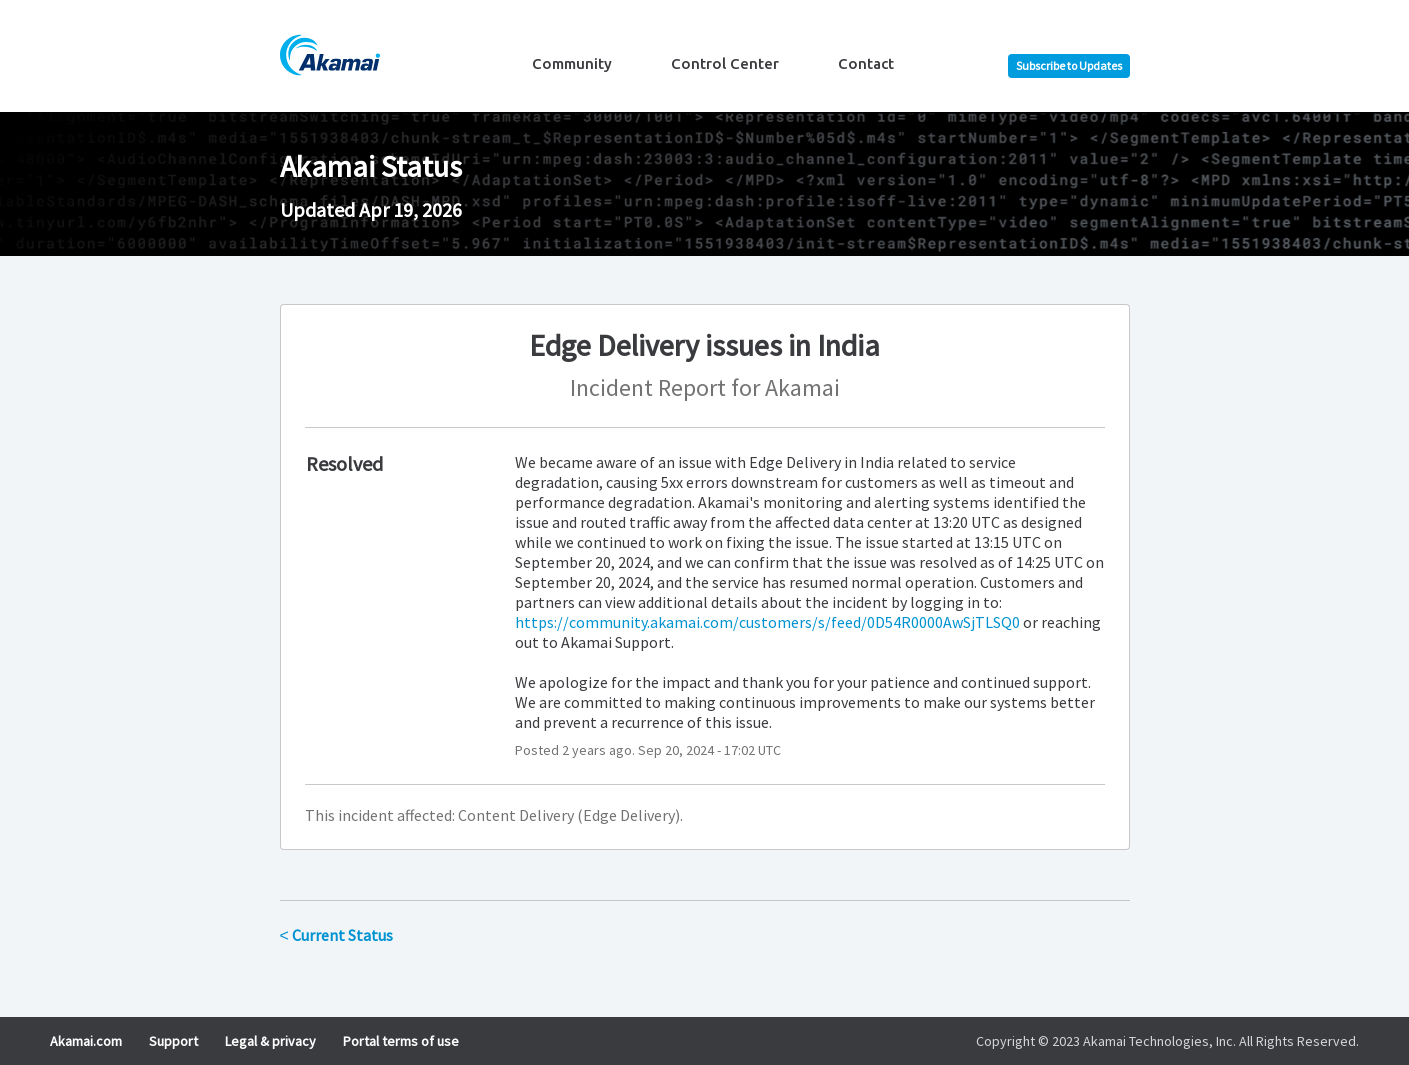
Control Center (725, 63)
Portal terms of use (401, 1041)
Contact (866, 63)
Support (173, 1041)
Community (572, 63)
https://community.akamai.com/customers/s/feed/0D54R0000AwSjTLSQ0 (767, 622)
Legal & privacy (270, 1041)
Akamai (802, 387)
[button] (1069, 66)
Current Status (336, 935)
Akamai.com (86, 1041)
